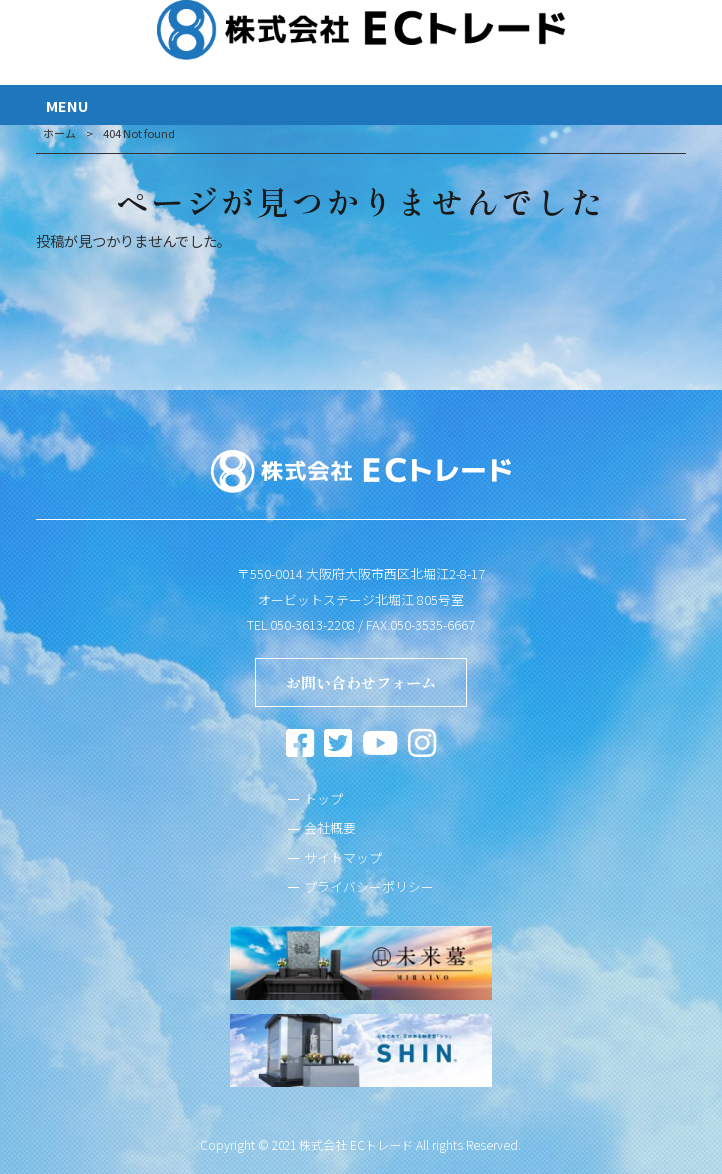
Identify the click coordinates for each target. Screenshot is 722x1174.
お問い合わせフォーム (361, 682)
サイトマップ (343, 857)
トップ (323, 798)
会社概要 (330, 827)
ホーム (59, 133)
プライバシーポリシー (369, 886)
